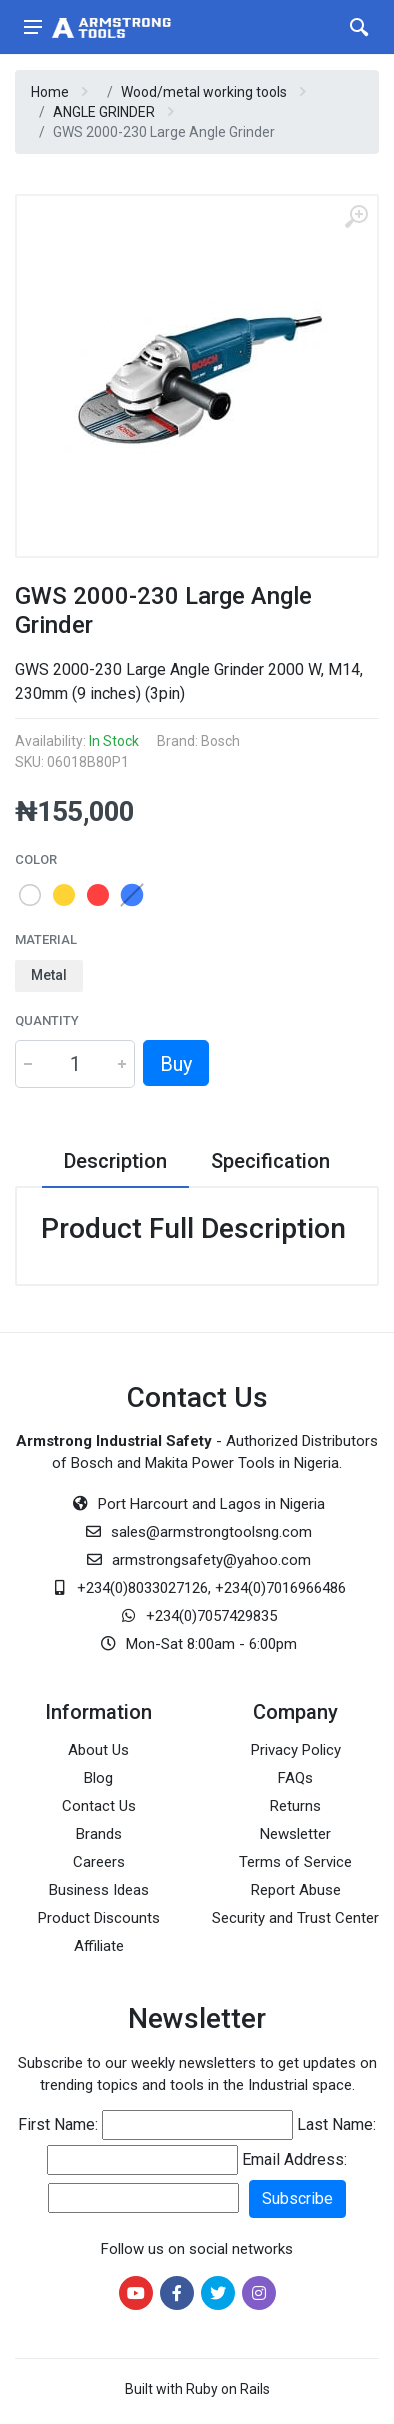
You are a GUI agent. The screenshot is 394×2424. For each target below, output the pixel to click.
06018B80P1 (88, 762)
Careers (99, 1862)
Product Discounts (99, 1918)
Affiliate (99, 1946)
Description (115, 1161)
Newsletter (295, 1834)
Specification (270, 1161)
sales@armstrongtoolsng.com (211, 1532)
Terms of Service (295, 1862)
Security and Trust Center (295, 1918)
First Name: (58, 2124)
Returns (295, 1806)
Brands (99, 1834)
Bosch (220, 741)
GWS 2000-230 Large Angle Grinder (164, 132)
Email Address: (294, 2159)
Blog (98, 1778)
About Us (98, 1750)
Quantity (47, 1020)
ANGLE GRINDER (104, 112)
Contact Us (99, 1806)
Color (36, 859)
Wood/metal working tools (204, 92)
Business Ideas (99, 1890)
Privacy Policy (296, 1750)
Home (50, 92)
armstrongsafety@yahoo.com (211, 1560)
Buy (176, 1064)
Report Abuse (296, 1890)
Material (46, 939)
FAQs (295, 1778)
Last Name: (336, 2124)
